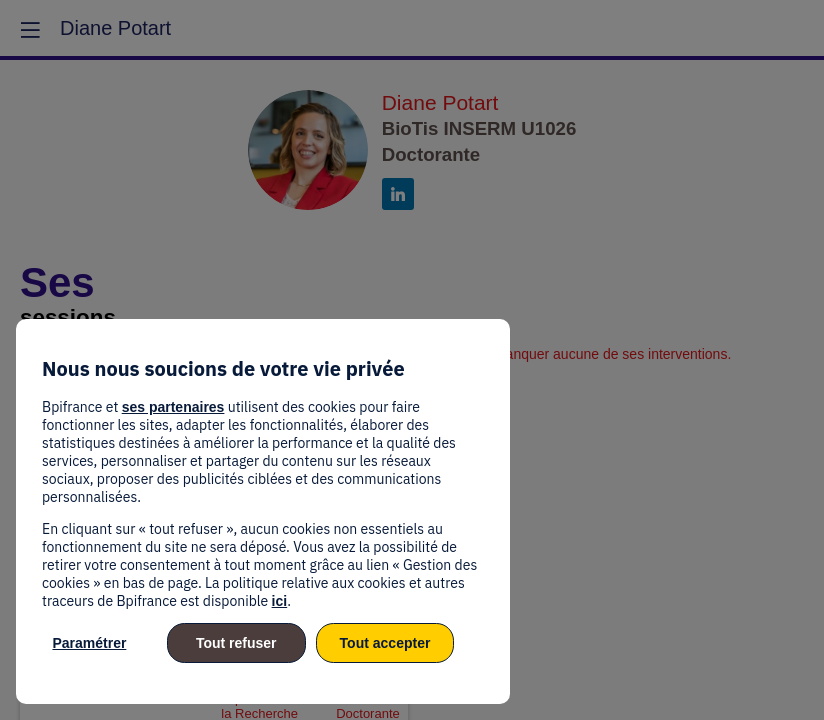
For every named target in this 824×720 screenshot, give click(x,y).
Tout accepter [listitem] (385, 643)
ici (280, 601)
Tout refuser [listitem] (236, 643)
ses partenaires (173, 407)
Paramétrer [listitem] (89, 643)
